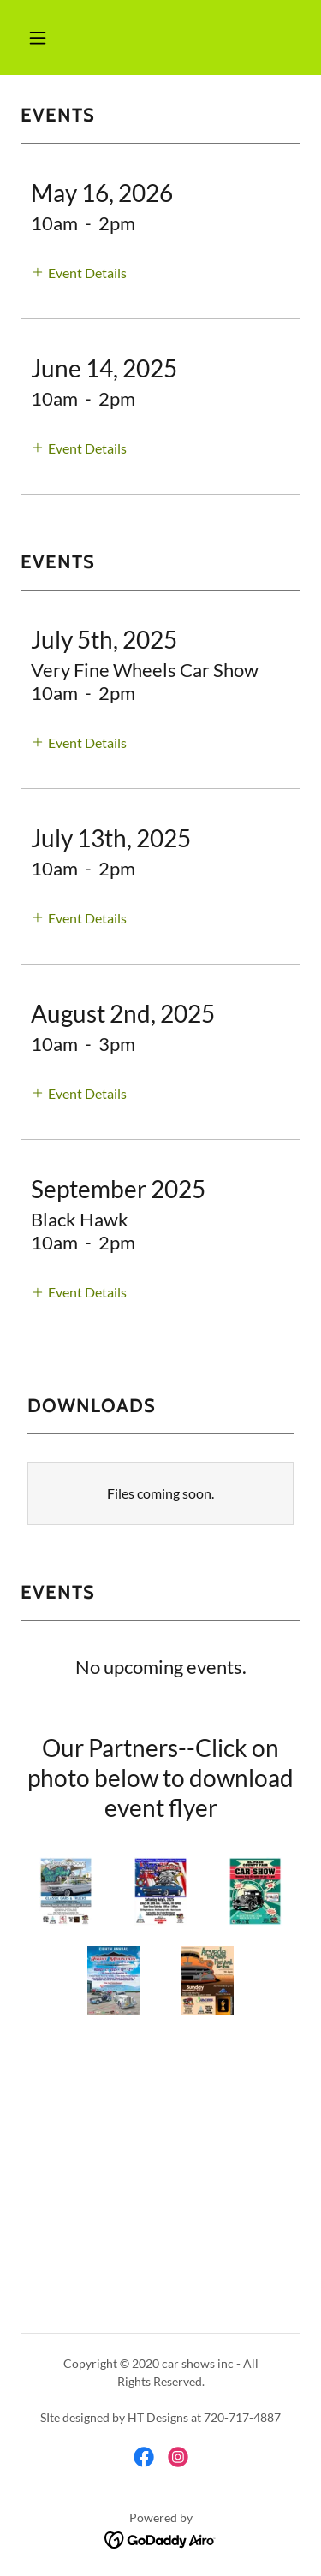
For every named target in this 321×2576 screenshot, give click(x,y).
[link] (144, 2457)
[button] (38, 38)
